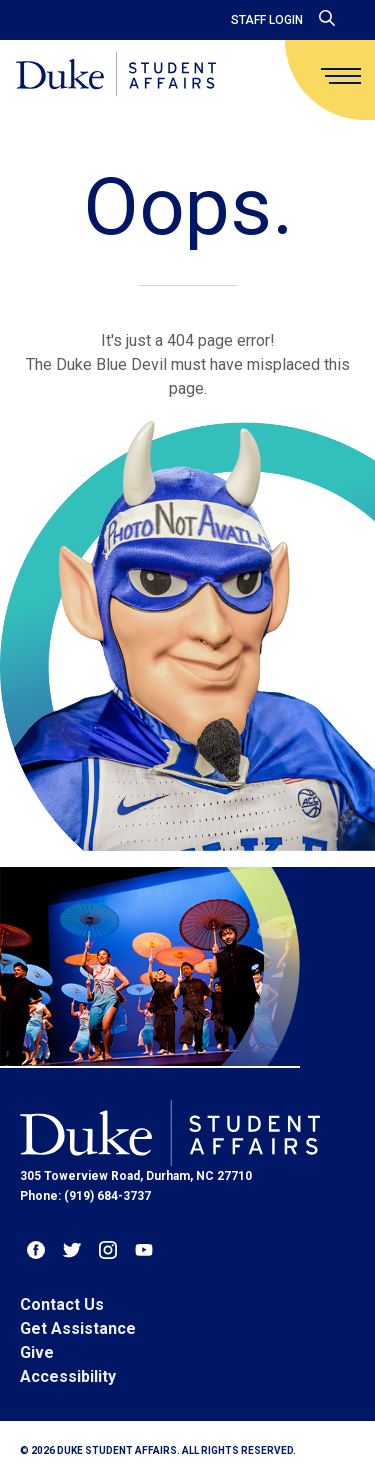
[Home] (116, 75)
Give (37, 1352)
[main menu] (341, 76)
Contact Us (62, 1304)
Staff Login (267, 20)
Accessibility (68, 1376)
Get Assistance (78, 1328)
